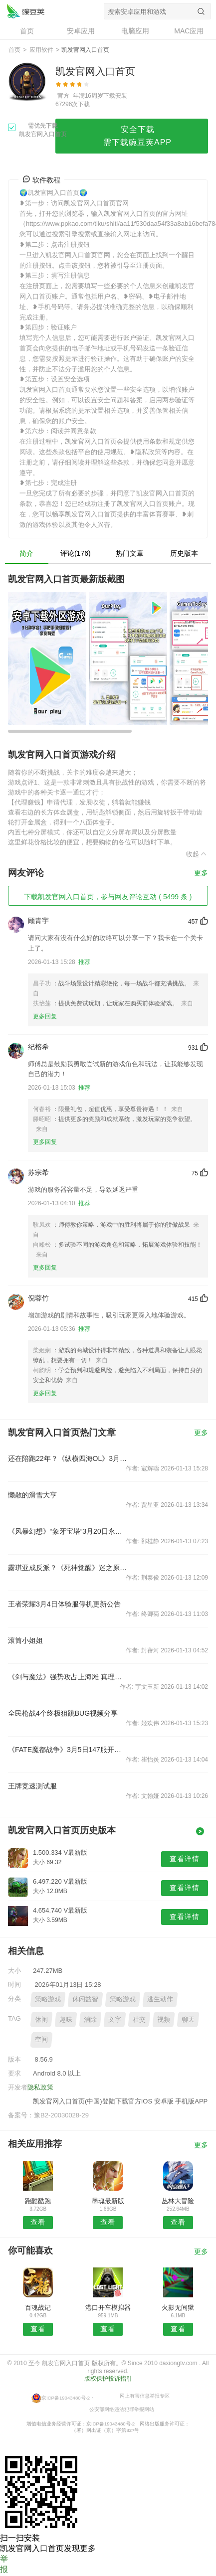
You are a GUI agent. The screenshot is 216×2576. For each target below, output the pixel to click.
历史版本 (184, 553)
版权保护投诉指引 (108, 2378)
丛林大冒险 (178, 2201)
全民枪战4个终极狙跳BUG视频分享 (63, 1713)
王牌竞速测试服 (32, 1786)
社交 (139, 2019)
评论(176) (75, 553)
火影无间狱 (178, 2307)
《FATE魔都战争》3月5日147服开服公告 (68, 1750)
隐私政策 (40, 2087)
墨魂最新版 (108, 2201)
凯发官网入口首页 (25, 10)
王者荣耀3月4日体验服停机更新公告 (64, 1604)
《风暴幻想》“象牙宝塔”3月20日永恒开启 (68, 1531)
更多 (201, 873)
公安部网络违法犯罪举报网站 (121, 2409)
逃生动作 (160, 1999)
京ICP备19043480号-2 (65, 2398)
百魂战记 (38, 2307)
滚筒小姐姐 (25, 1640)
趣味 (65, 2019)
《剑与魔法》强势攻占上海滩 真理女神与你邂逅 (68, 1677)
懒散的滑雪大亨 (32, 1495)
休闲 (41, 2019)
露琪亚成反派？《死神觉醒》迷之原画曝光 (68, 1568)
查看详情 (185, 1859)
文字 (114, 2019)
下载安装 (115, 95)
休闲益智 (85, 1999)
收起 (197, 853)
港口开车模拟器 (108, 2307)
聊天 (188, 2019)
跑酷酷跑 (38, 2201)
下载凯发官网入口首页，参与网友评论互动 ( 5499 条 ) (108, 897)
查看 (37, 2222)
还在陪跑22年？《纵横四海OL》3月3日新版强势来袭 (68, 1458)
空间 (41, 2039)
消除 (90, 2019)
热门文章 (130, 553)
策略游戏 (48, 1999)
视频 (163, 2019)
